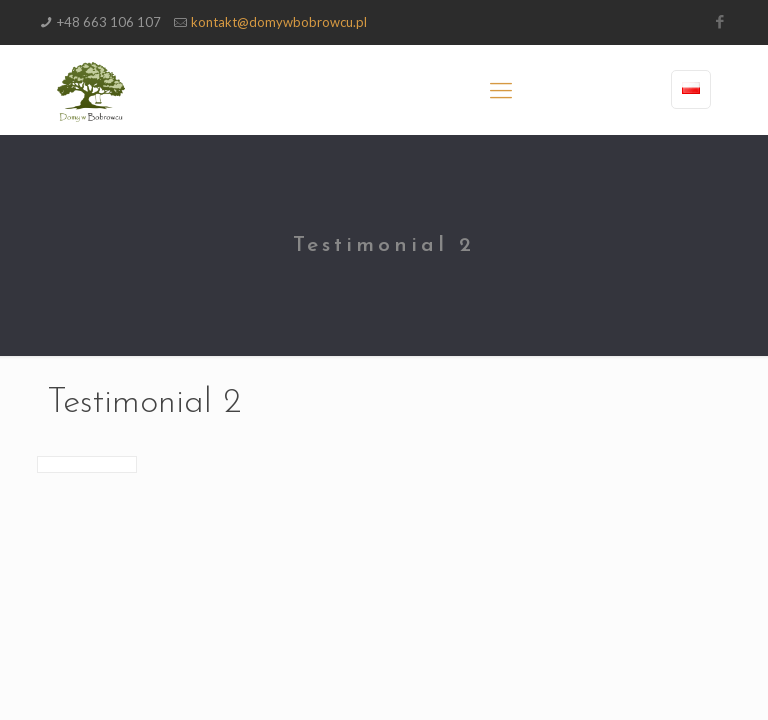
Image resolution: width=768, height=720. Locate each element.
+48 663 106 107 (109, 22)
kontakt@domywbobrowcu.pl (279, 22)
